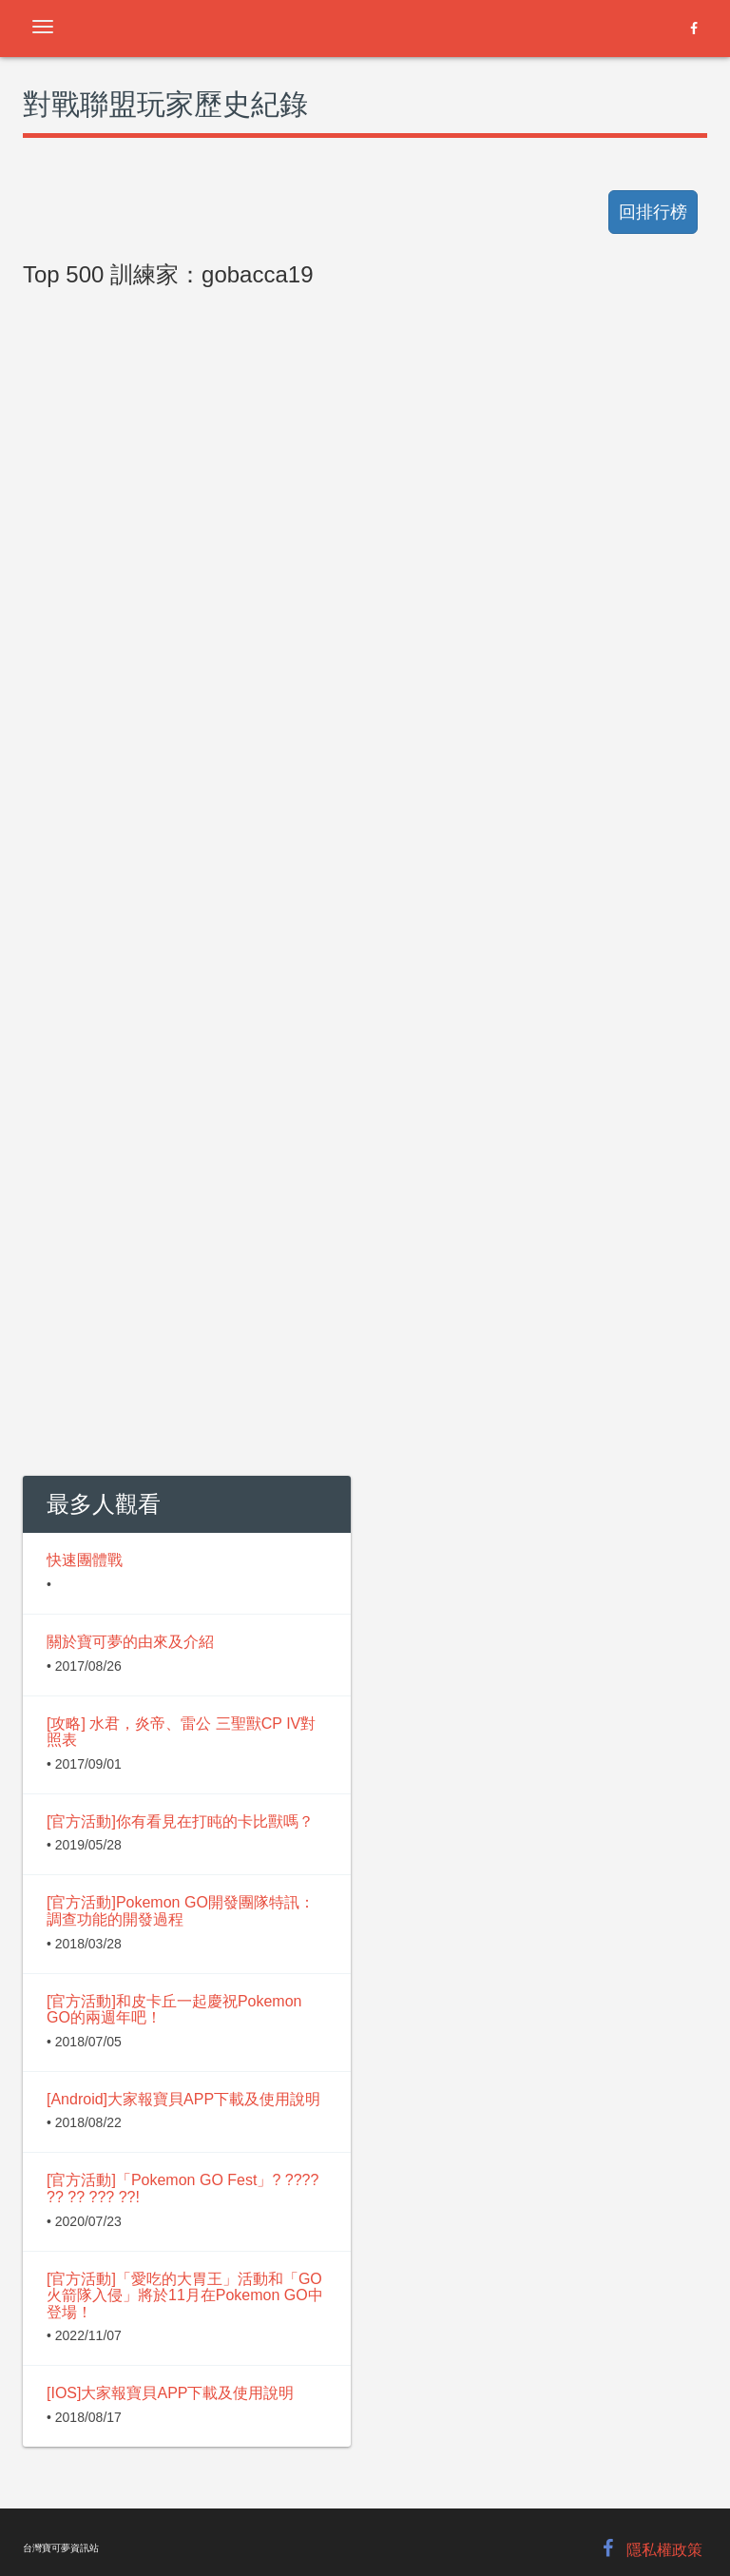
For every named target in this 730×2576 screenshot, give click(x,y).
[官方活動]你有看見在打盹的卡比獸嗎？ (180, 1821)
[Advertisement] (365, 724)
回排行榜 (653, 212)
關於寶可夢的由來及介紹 (130, 1642)
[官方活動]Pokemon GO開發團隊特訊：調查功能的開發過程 (181, 1910)
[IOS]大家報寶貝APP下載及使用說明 (170, 2393)
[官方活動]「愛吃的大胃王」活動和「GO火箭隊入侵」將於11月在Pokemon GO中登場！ (185, 2295)
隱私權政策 (664, 2550)
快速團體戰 (85, 1560)
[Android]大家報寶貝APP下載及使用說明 (183, 2099)
